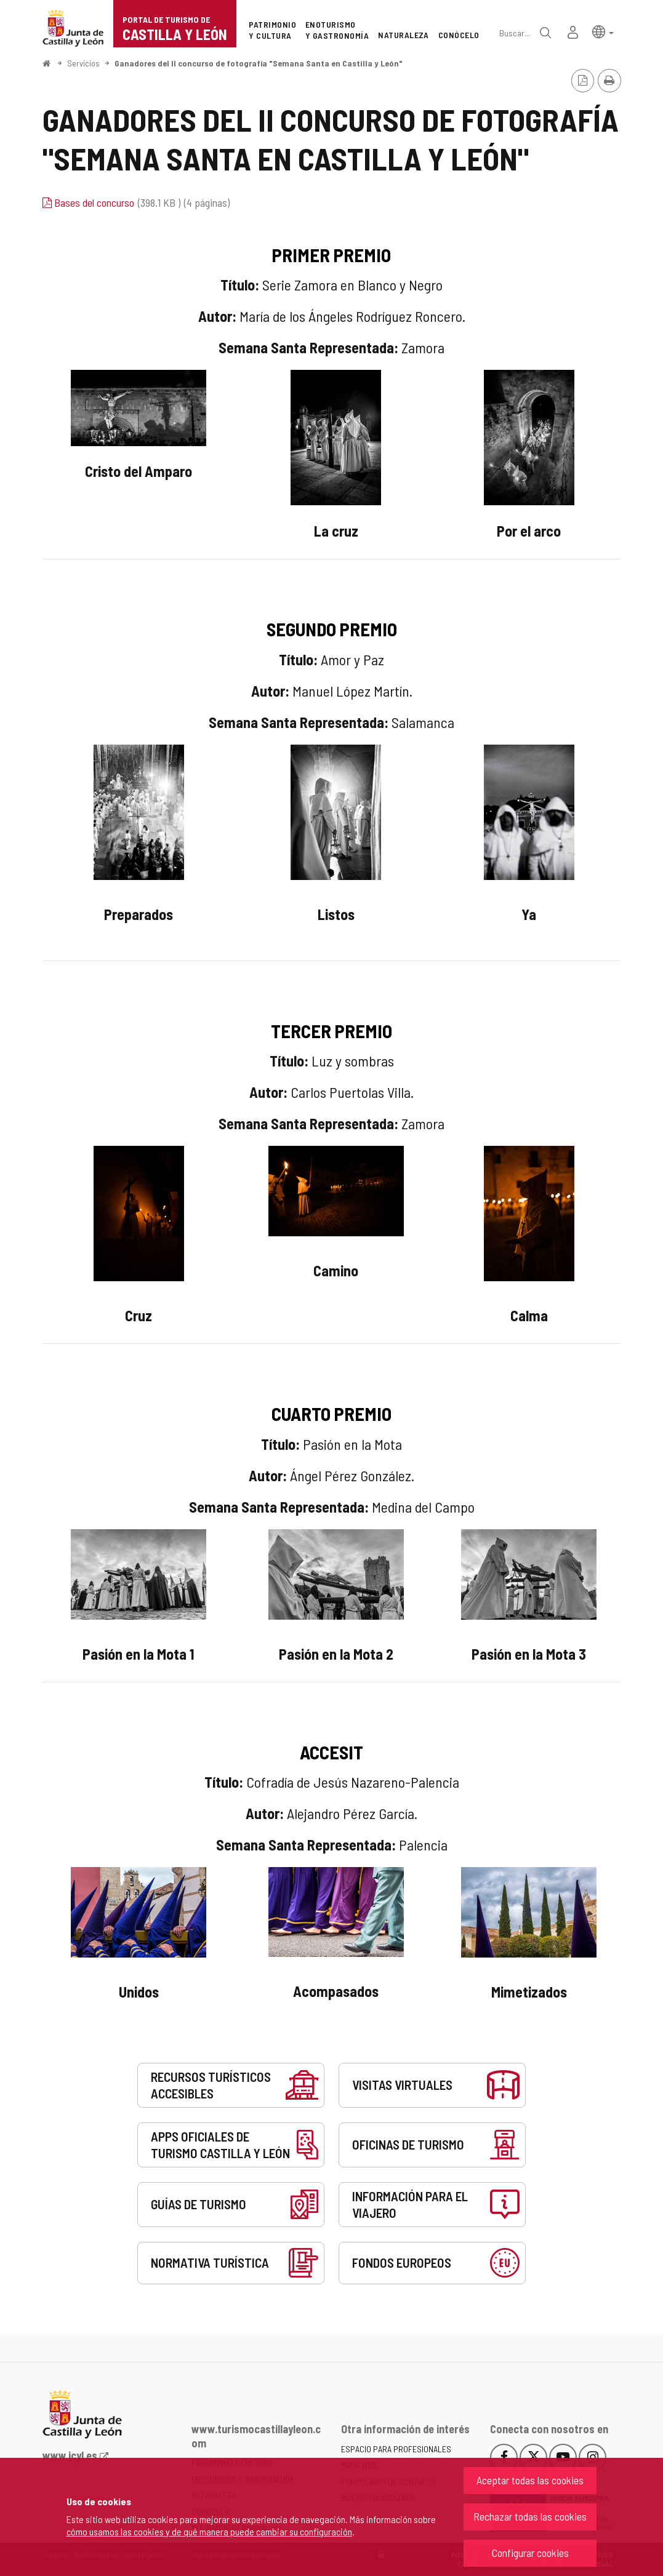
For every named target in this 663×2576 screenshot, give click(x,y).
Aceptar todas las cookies (530, 2480)
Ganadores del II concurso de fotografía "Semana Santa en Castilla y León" (259, 63)
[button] (603, 31)
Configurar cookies (530, 2552)
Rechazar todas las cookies (530, 2516)
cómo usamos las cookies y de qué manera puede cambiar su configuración (209, 2531)
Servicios (83, 63)
